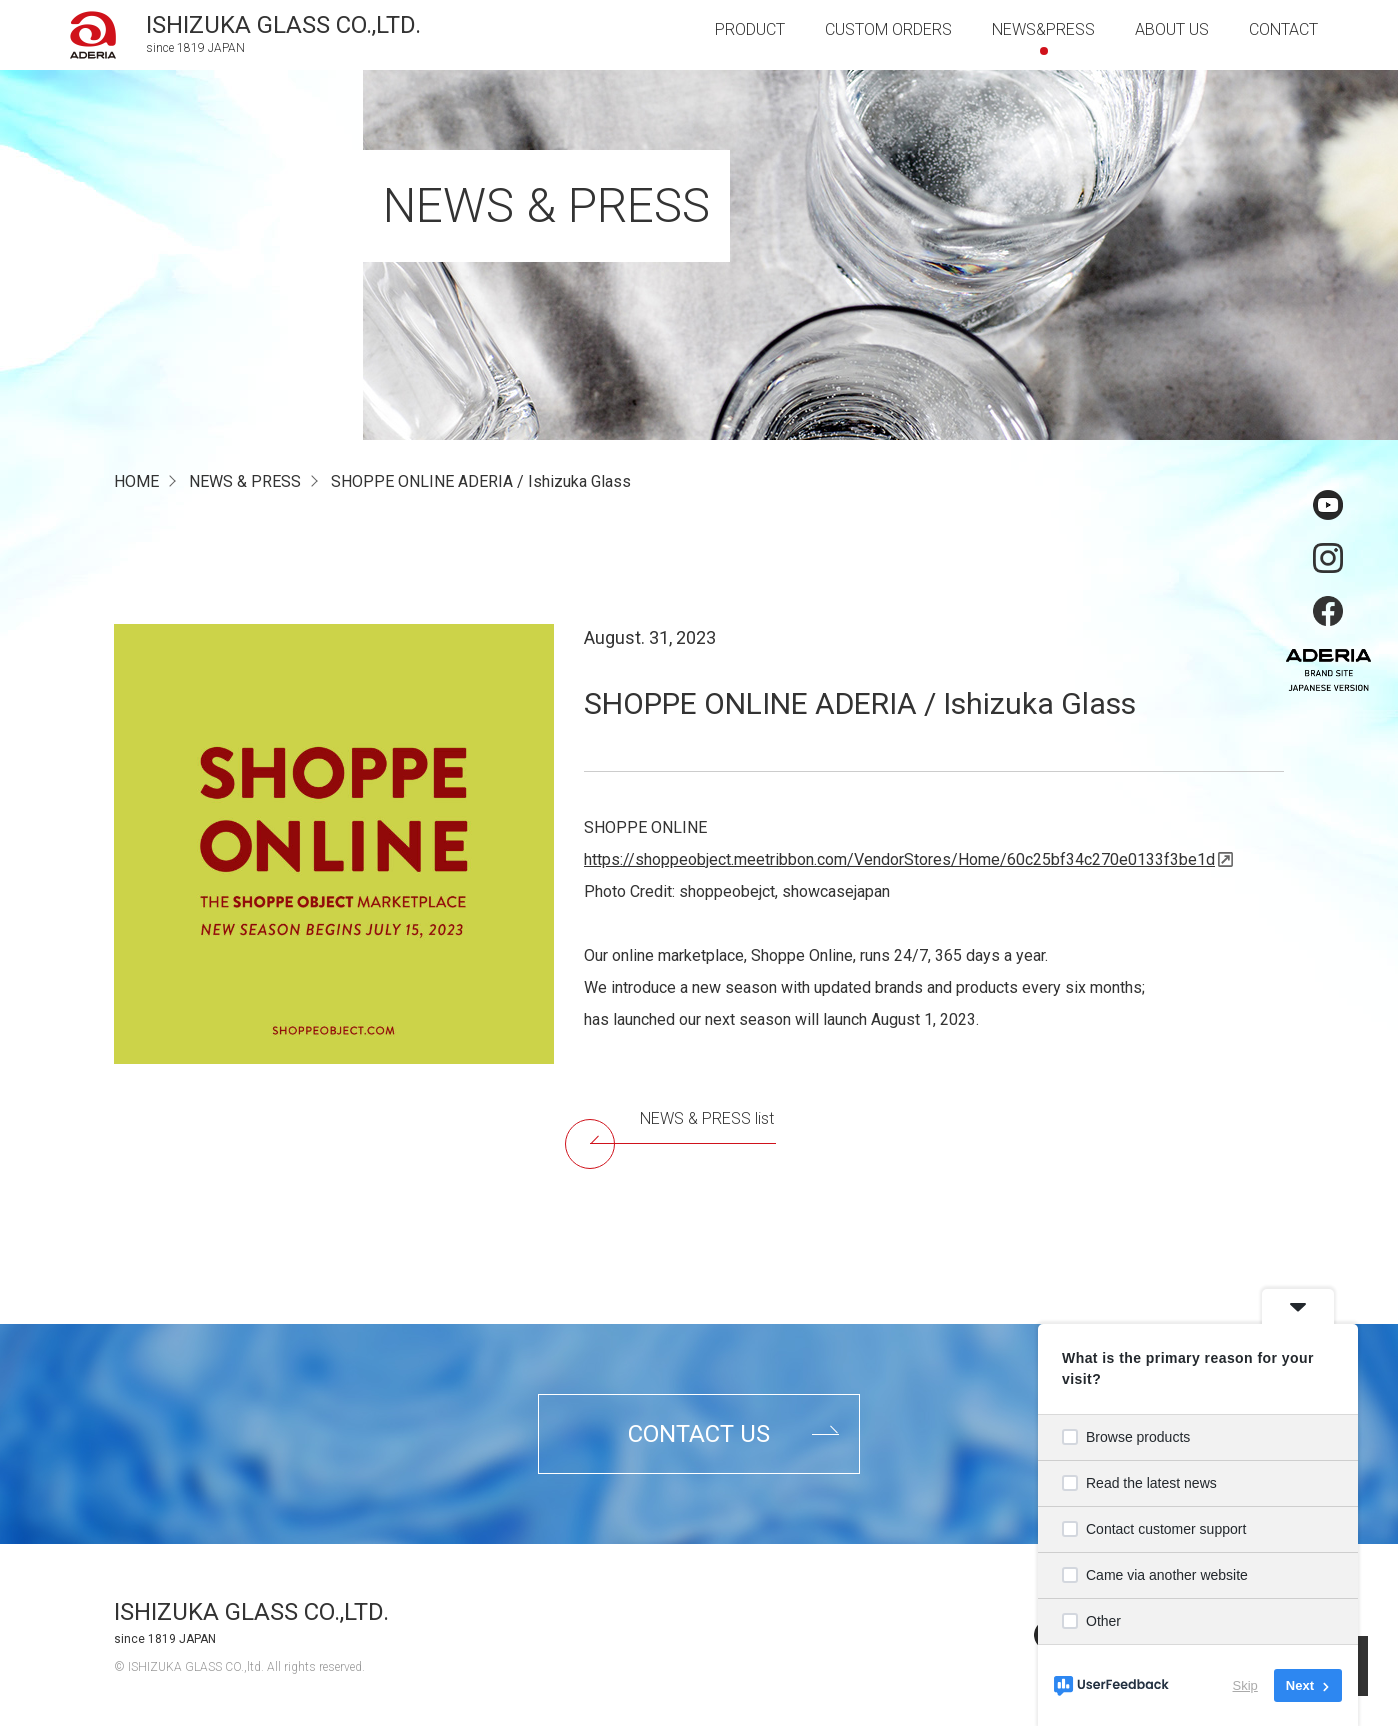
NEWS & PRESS (245, 481)
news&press (1043, 29)
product (750, 29)
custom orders (888, 29)
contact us (699, 1434)
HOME (136, 481)
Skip (1245, 1685)
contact (1283, 29)
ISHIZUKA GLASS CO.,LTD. (251, 1612)
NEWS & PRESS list (683, 1126)
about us (1172, 29)
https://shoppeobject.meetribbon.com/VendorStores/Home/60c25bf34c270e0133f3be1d (899, 859)
